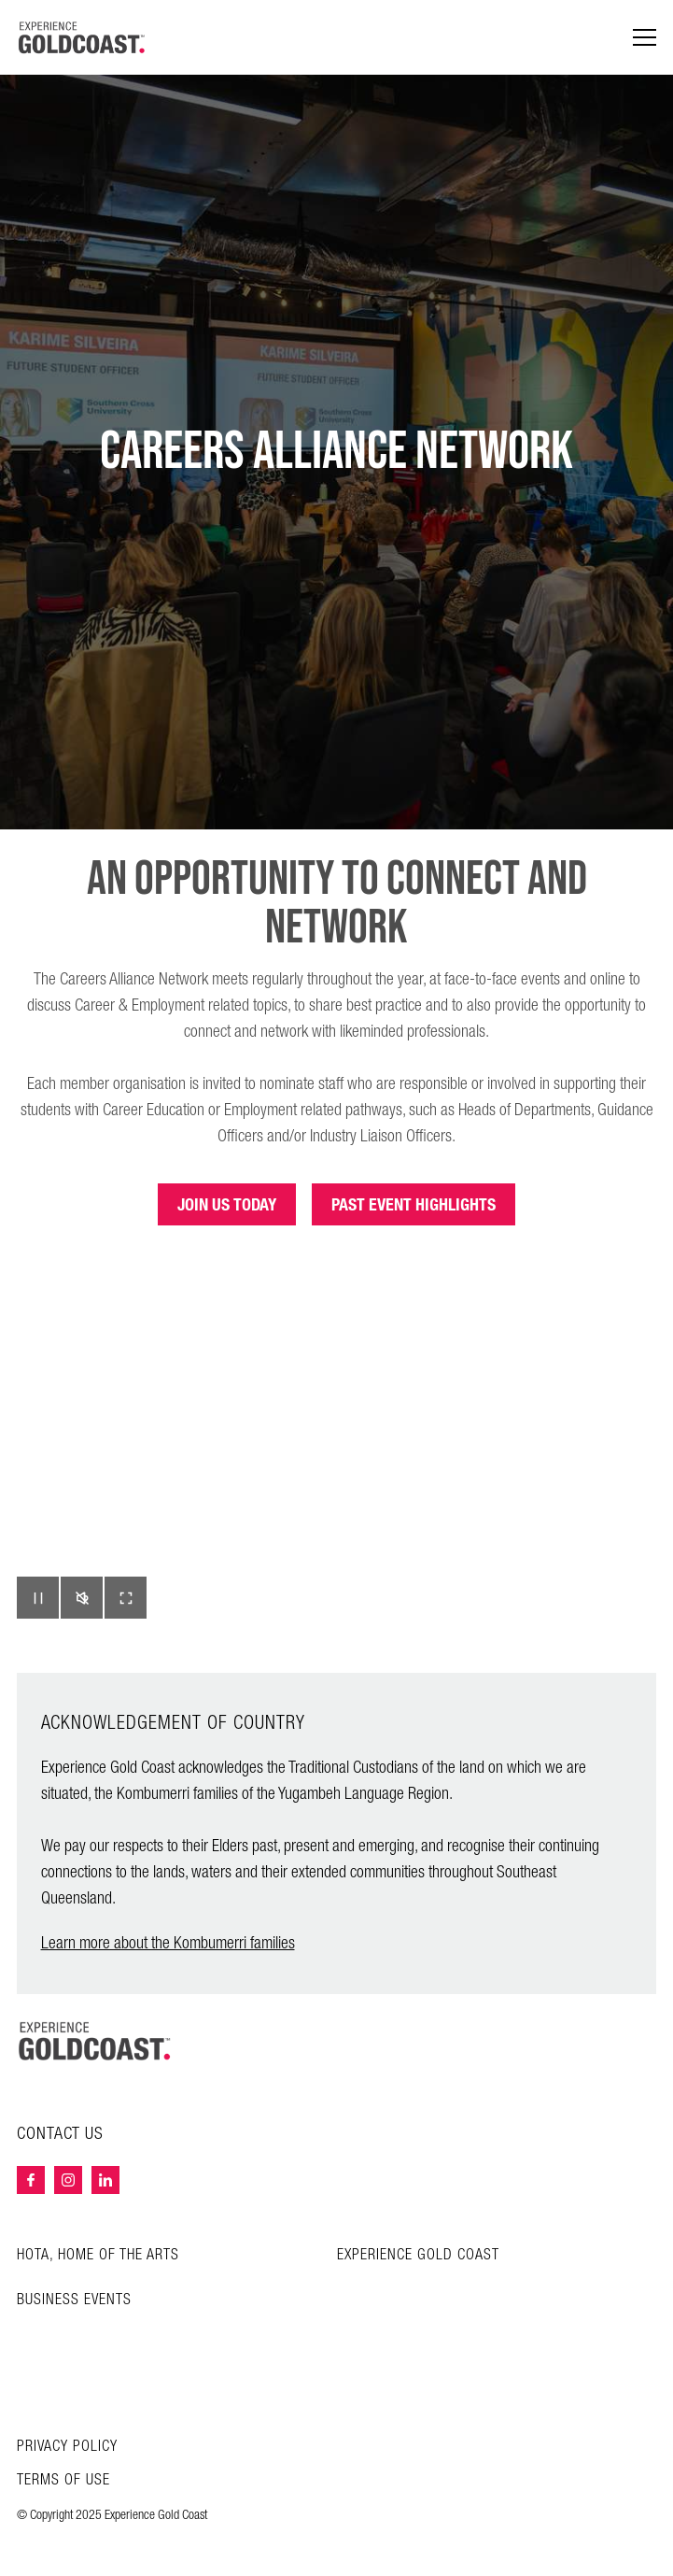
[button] (38, 1598)
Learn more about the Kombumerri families (168, 1943)
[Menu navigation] (644, 38)
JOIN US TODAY (226, 1204)
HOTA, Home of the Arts (98, 2255)
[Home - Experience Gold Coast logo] (82, 37)
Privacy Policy (67, 2447)
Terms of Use (63, 2481)
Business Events (74, 2300)
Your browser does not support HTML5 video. (336, 1460)
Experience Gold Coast (418, 2255)
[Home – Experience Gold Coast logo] (95, 2041)
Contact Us (60, 2134)
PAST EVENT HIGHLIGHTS (413, 1204)
